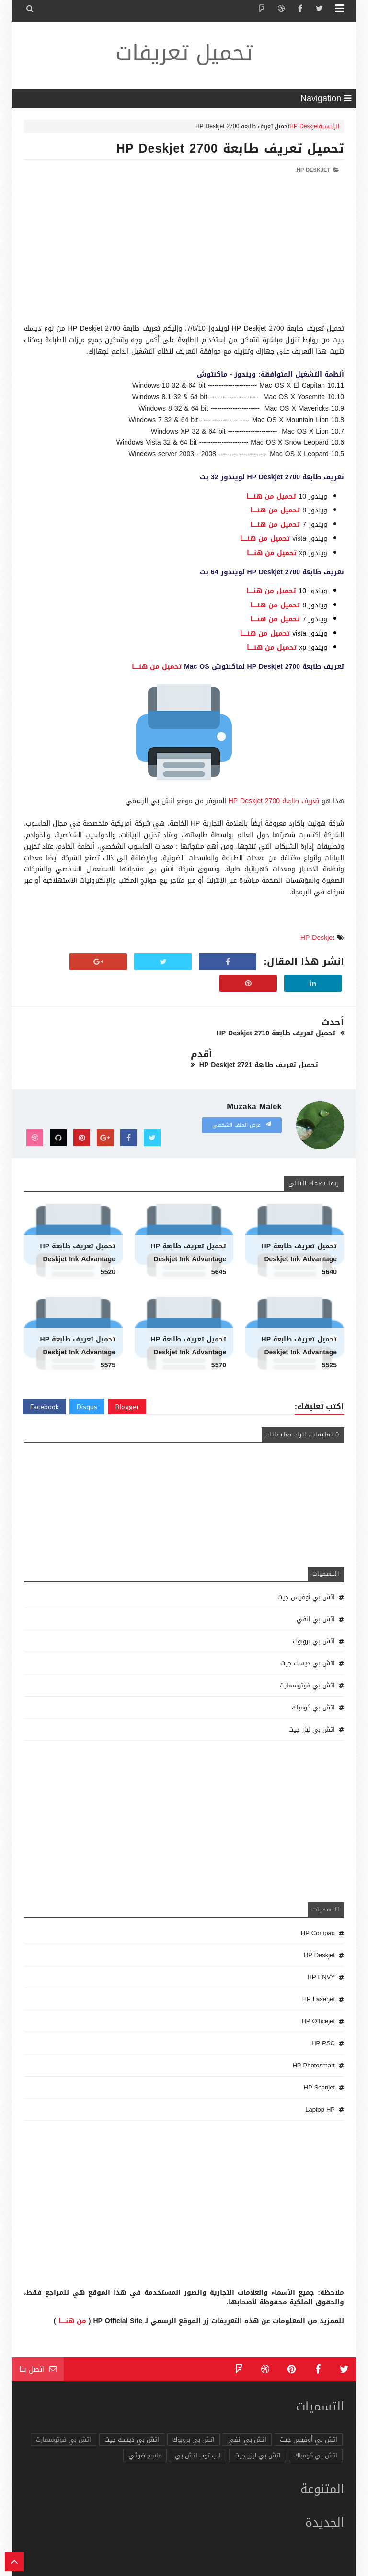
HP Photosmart (313, 2034)
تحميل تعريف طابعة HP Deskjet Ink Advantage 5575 (77, 1320)
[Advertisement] (184, 256)
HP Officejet (318, 1989)
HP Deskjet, (312, 170)
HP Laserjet (318, 1967)
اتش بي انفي (316, 1587)
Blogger (127, 1375)
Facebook (44, 1375)
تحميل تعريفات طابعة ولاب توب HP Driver (209, 2567)
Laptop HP (320, 2078)
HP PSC (323, 2012)
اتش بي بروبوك (314, 1609)
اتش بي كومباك (313, 1676)
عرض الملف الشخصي (241, 1093)
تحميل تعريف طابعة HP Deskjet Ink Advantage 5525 (299, 1320)
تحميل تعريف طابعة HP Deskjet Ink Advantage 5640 (299, 1227)
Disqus (87, 1375)
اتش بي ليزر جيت (311, 1698)
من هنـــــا (72, 2289)
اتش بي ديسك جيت (307, 1632)
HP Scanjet (319, 2056)
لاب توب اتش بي (198, 2424)
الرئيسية (329, 126)
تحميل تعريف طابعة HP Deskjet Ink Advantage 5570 (188, 1320)
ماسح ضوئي (144, 2424)
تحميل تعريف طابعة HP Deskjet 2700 (230, 148)
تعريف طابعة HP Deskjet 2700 (274, 801)
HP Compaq (318, 1901)
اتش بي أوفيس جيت (306, 1565)
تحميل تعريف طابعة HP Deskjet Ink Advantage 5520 (77, 1227)
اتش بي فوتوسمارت (307, 1654)
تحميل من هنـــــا (271, 496)
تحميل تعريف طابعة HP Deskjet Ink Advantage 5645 (188, 1227)
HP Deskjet (304, 126)
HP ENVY (321, 1945)
